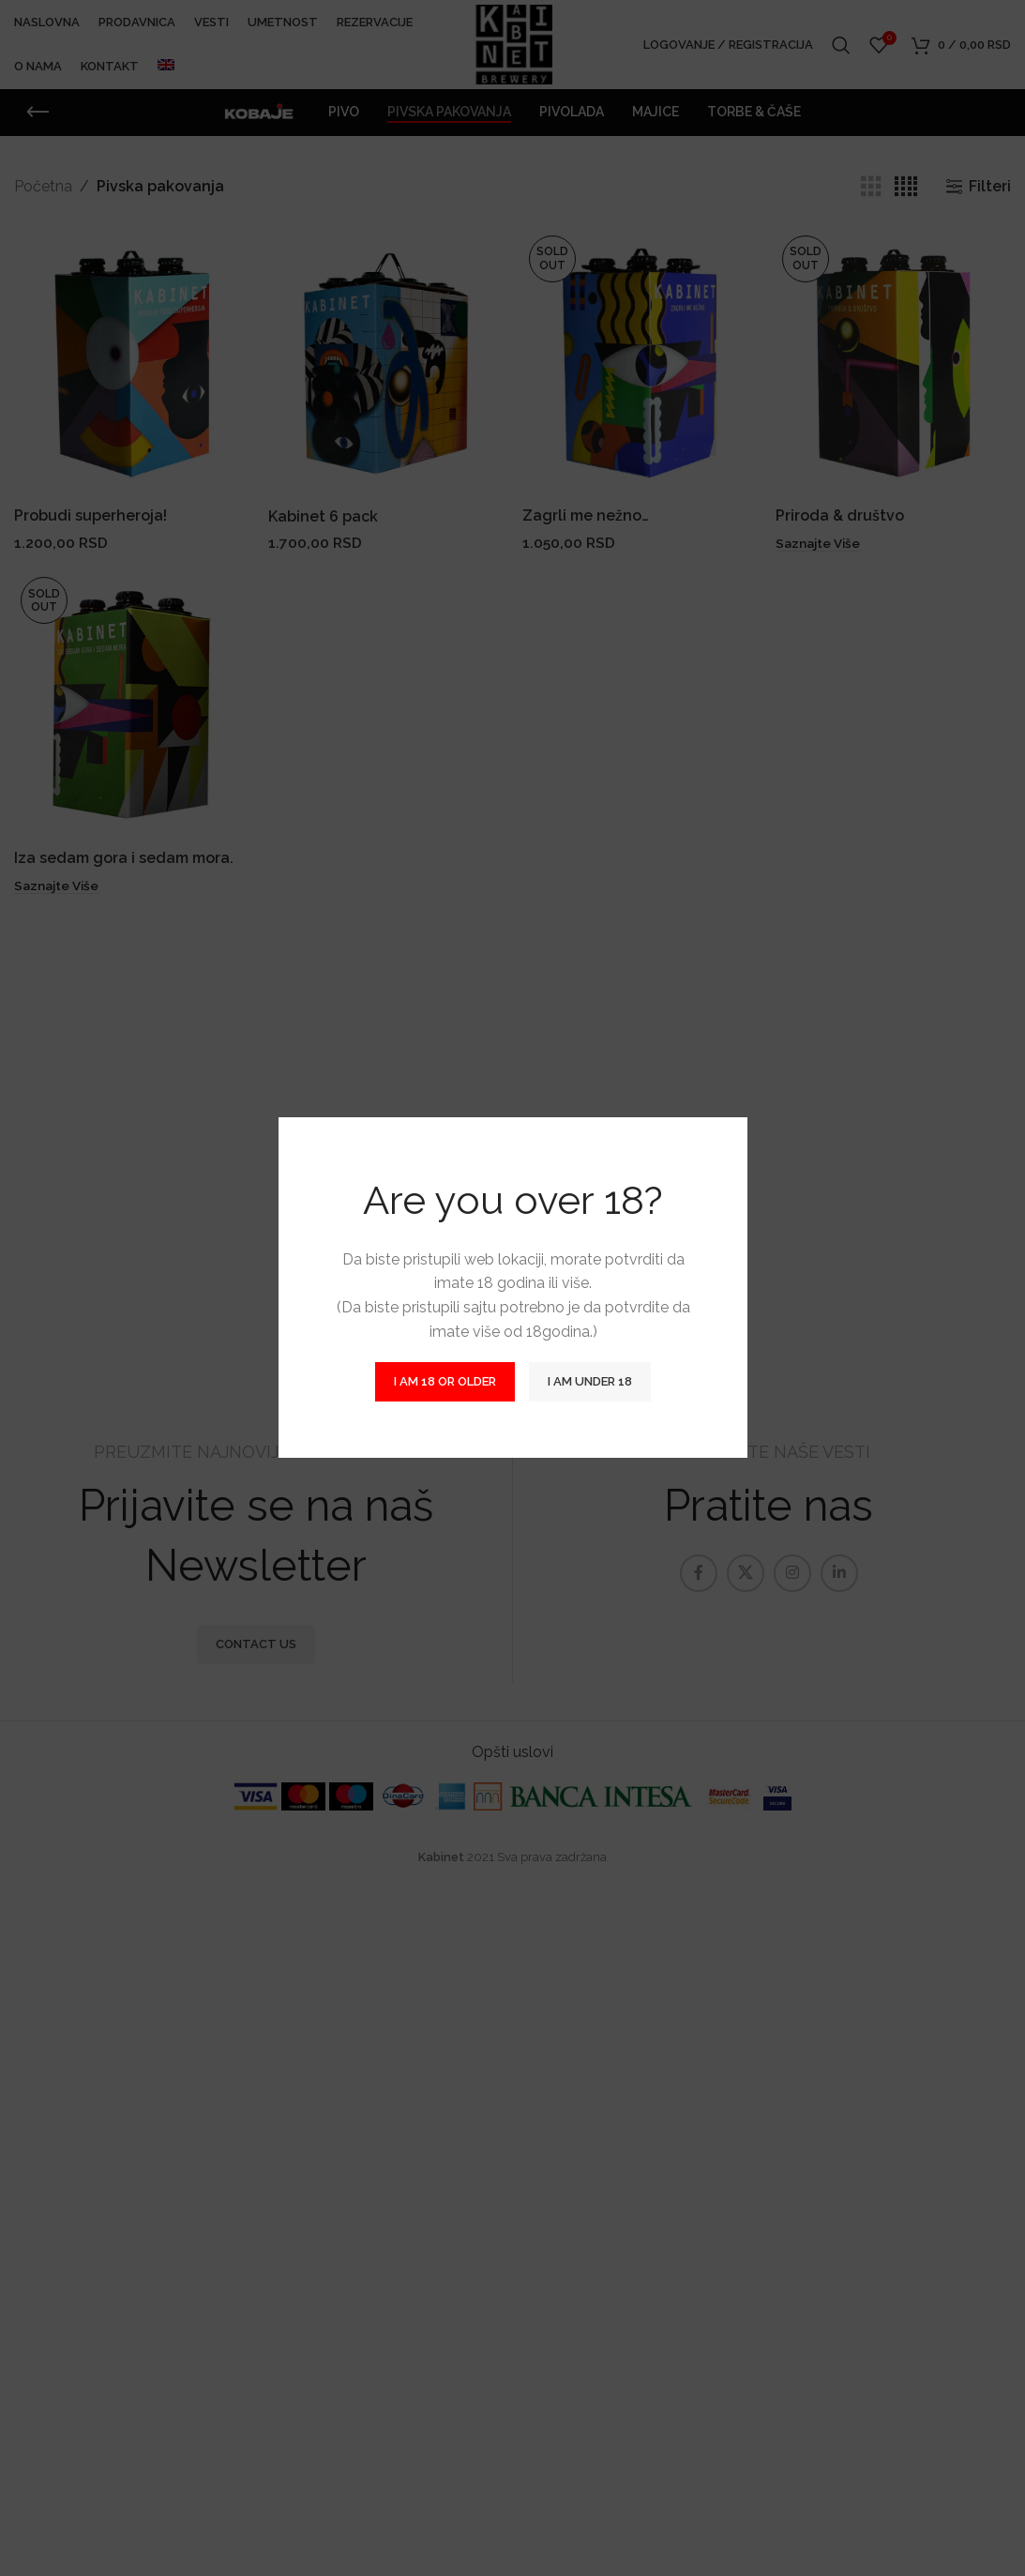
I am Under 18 (590, 1382)
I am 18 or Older (445, 1382)
